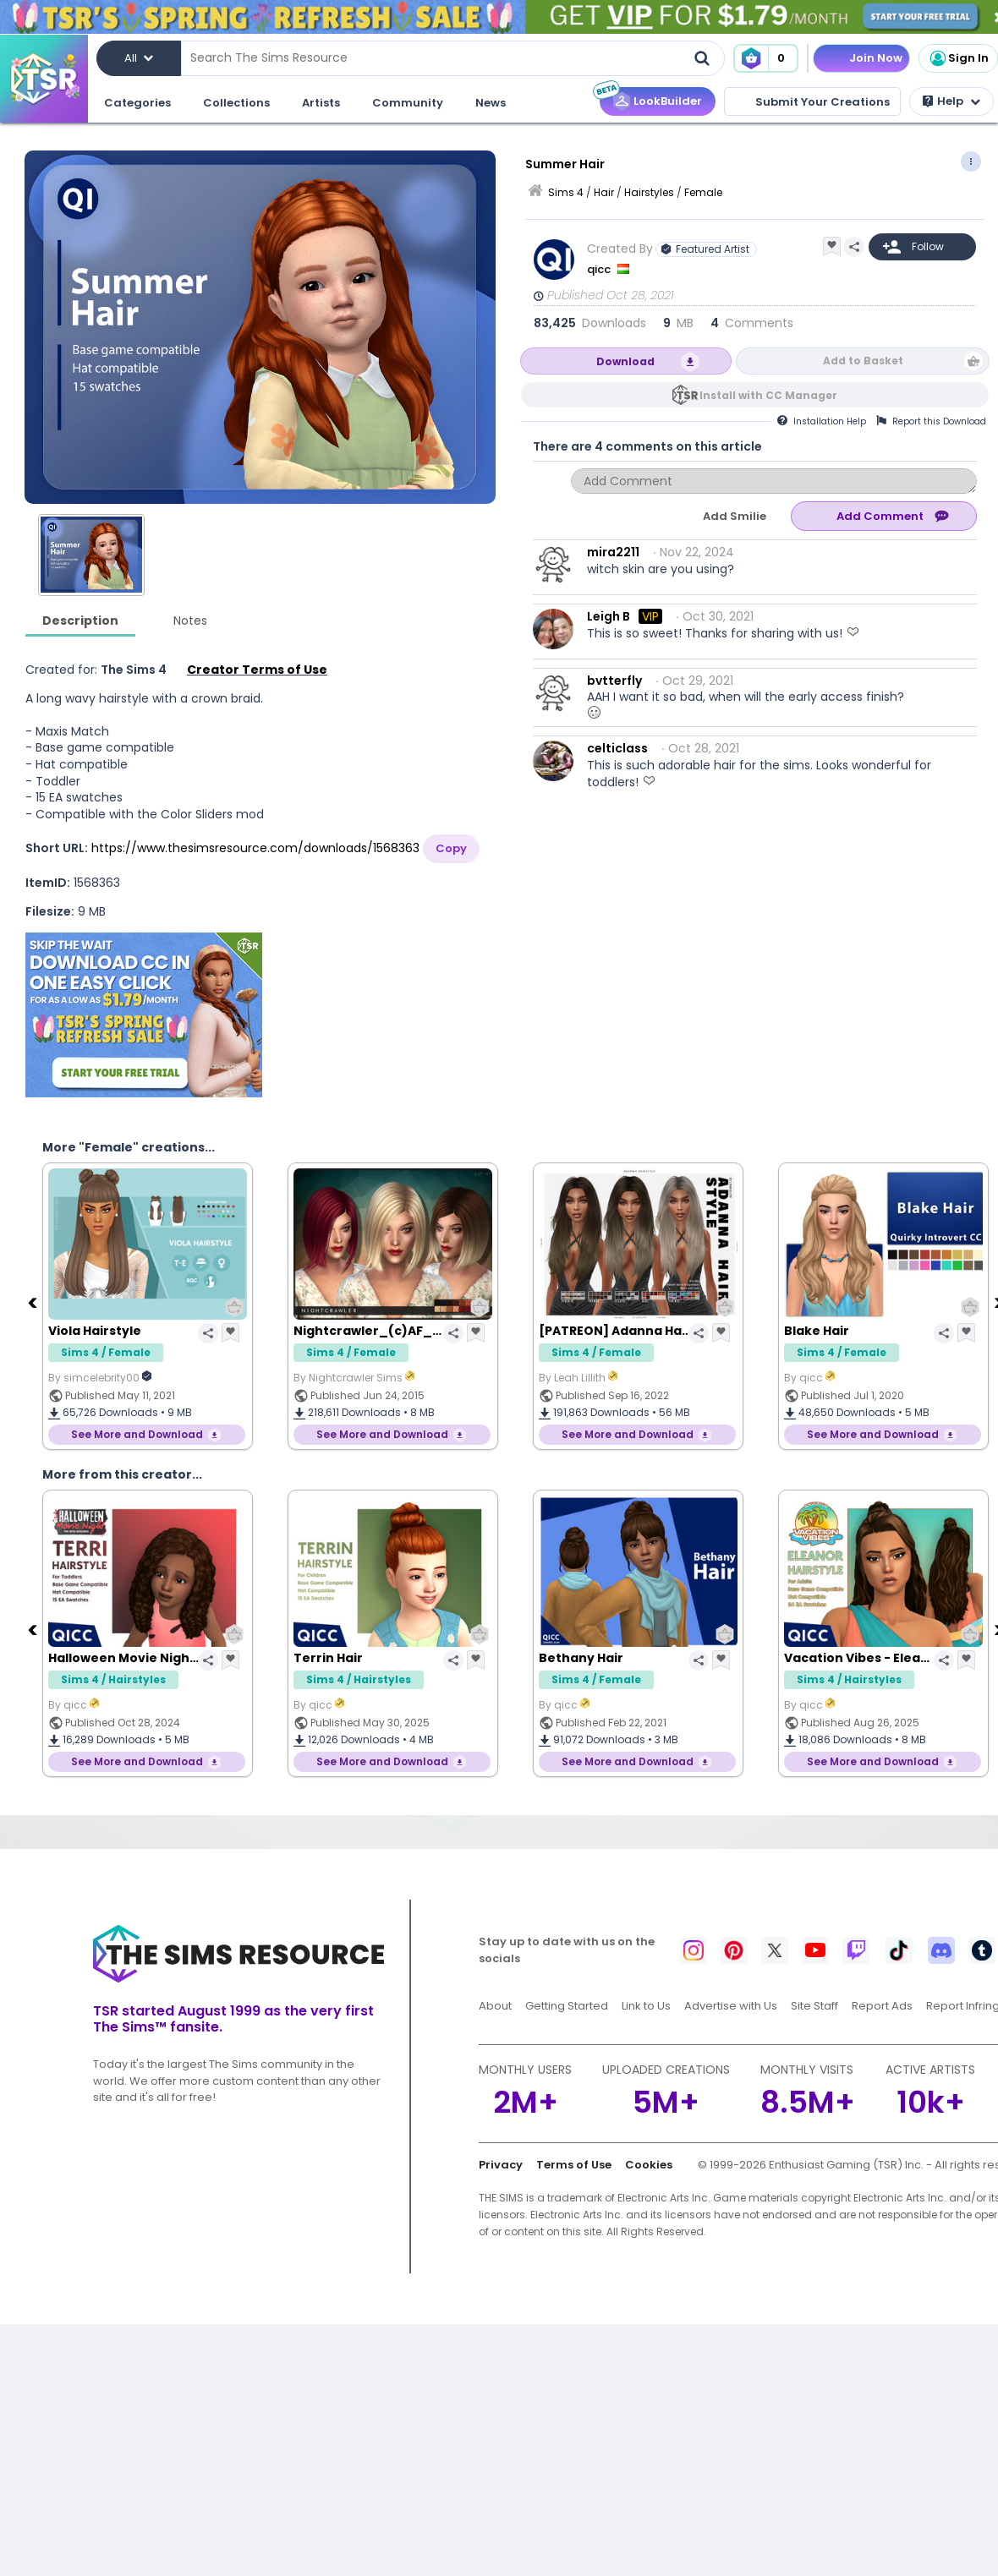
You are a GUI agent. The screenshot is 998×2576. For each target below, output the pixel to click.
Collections (236, 103)
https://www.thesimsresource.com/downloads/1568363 (255, 848)
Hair (604, 192)
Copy (451, 848)
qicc (600, 269)
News (490, 103)
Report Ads (882, 2006)
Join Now (875, 58)
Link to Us (646, 2006)
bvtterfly (614, 680)
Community (407, 103)
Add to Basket (863, 360)
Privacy (501, 2165)
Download (625, 361)
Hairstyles (649, 192)
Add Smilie (734, 516)
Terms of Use (573, 2165)
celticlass (617, 748)
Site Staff (814, 2006)
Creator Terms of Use (257, 669)
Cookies (648, 2165)
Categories (137, 103)
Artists (321, 103)
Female (703, 192)
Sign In (958, 58)
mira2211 (613, 552)
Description (80, 620)
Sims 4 (566, 192)
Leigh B (608, 616)
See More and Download (137, 1434)
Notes (190, 620)
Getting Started (566, 2006)
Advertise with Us (730, 2006)
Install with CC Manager (768, 395)
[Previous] (33, 1301)
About (495, 2006)
